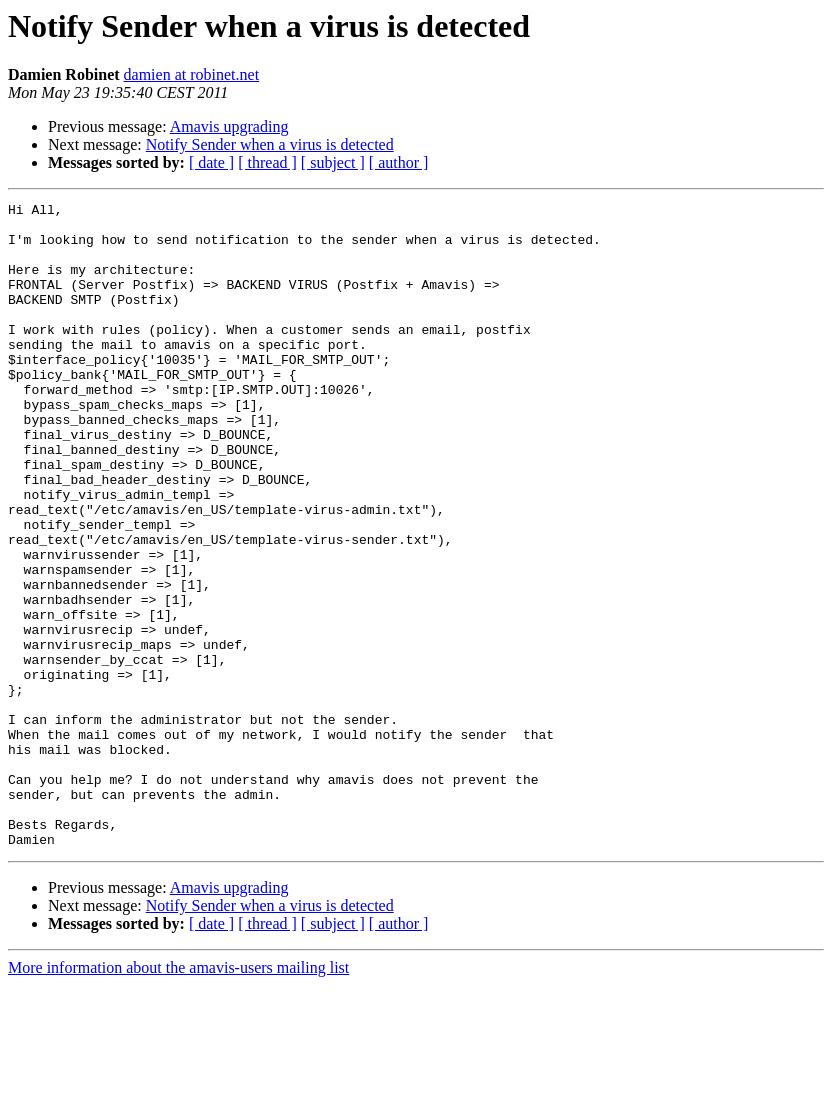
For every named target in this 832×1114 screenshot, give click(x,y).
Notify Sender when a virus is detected (270, 144)
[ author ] (399, 162)
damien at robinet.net (192, 74)
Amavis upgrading (229, 126)
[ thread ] (267, 162)
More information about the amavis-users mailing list (178, 1096)
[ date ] (211, 162)
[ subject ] (333, 162)
